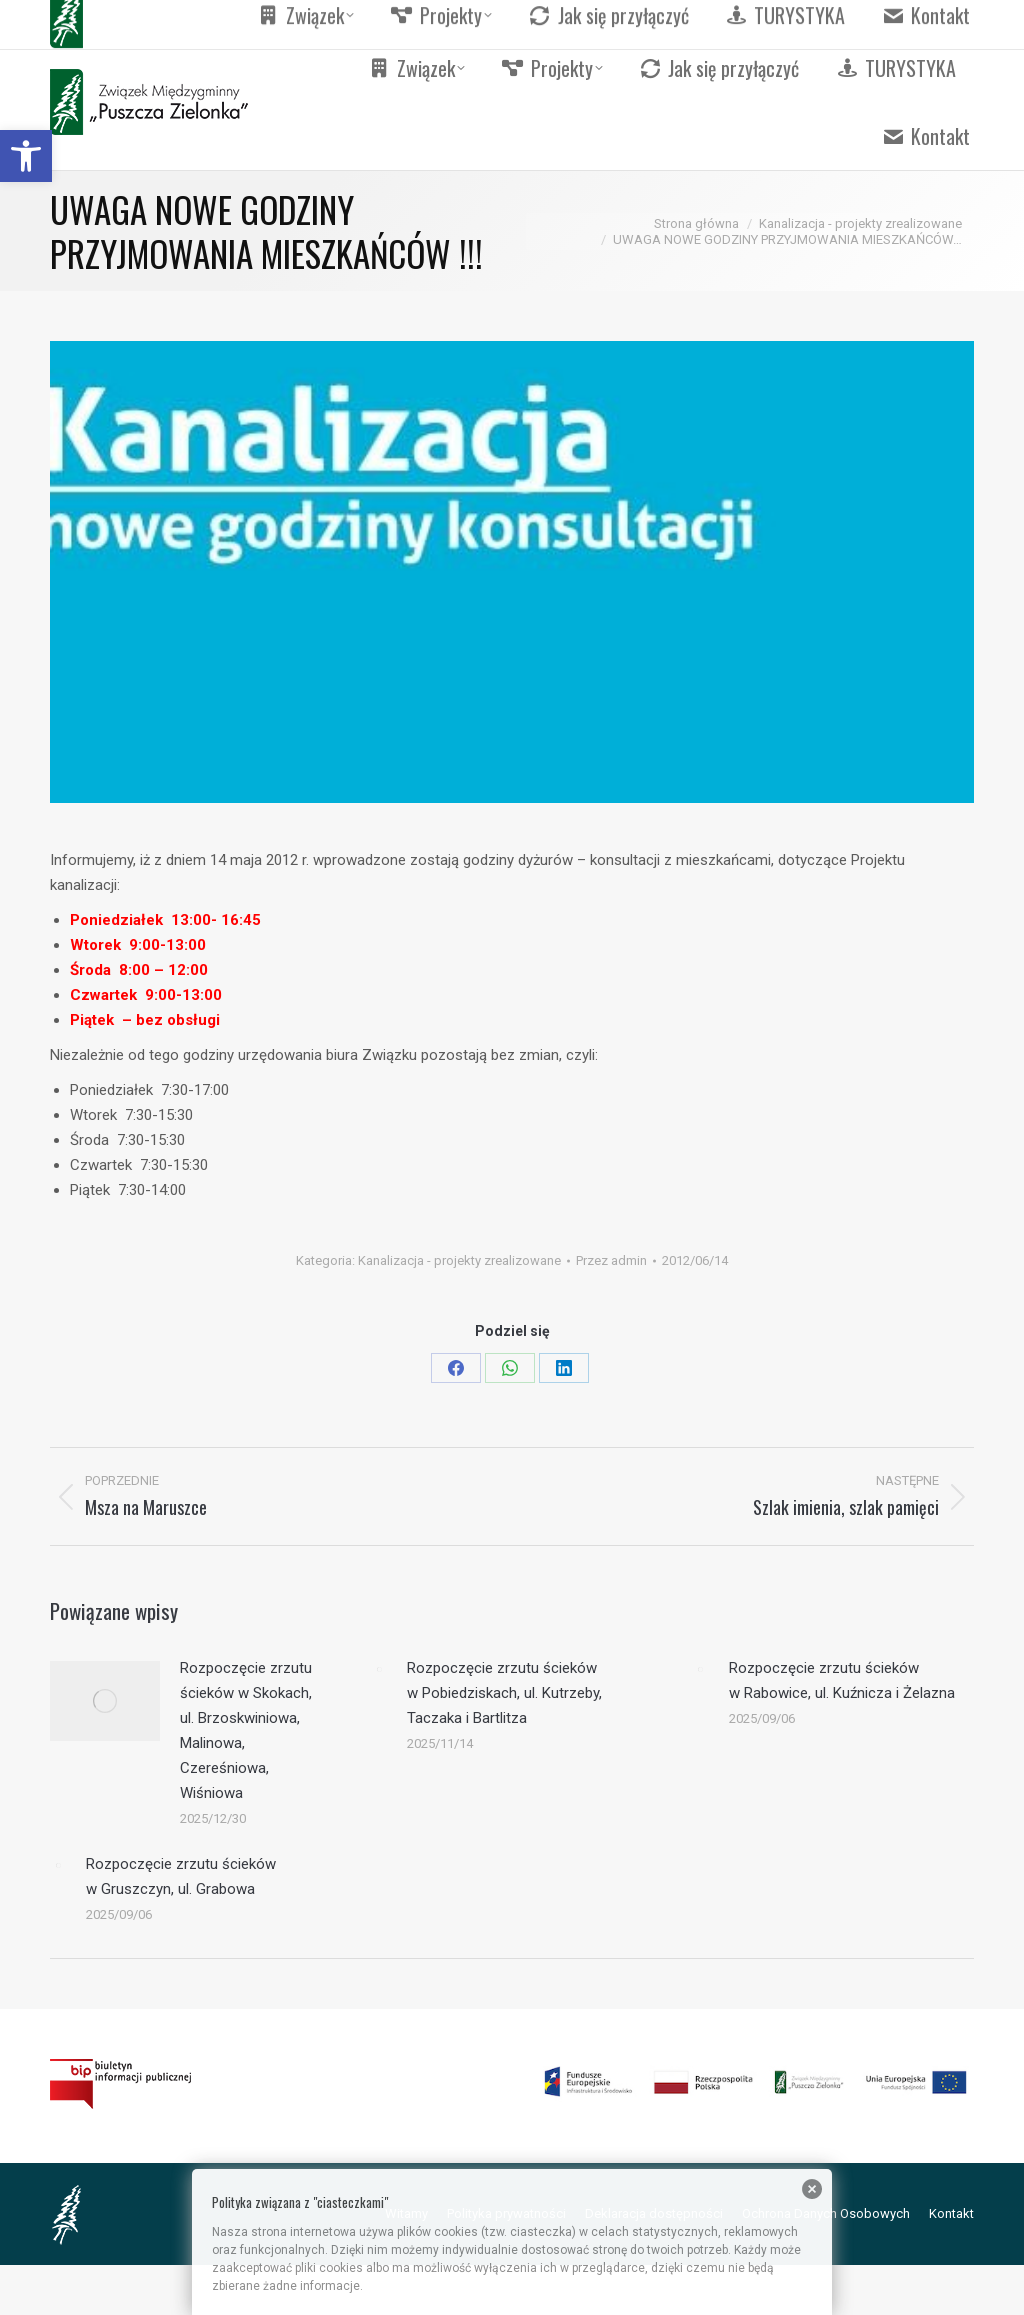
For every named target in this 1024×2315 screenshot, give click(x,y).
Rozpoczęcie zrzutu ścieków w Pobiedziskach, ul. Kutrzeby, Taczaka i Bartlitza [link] (504, 1693)
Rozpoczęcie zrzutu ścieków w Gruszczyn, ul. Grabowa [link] (181, 1876)
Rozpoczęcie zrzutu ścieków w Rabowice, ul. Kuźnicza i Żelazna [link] (842, 1680)
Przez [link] (611, 1260)
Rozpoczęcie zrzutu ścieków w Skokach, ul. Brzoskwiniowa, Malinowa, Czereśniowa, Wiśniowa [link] (246, 1730)
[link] (26, 156)
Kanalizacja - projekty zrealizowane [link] (459, 1260)
